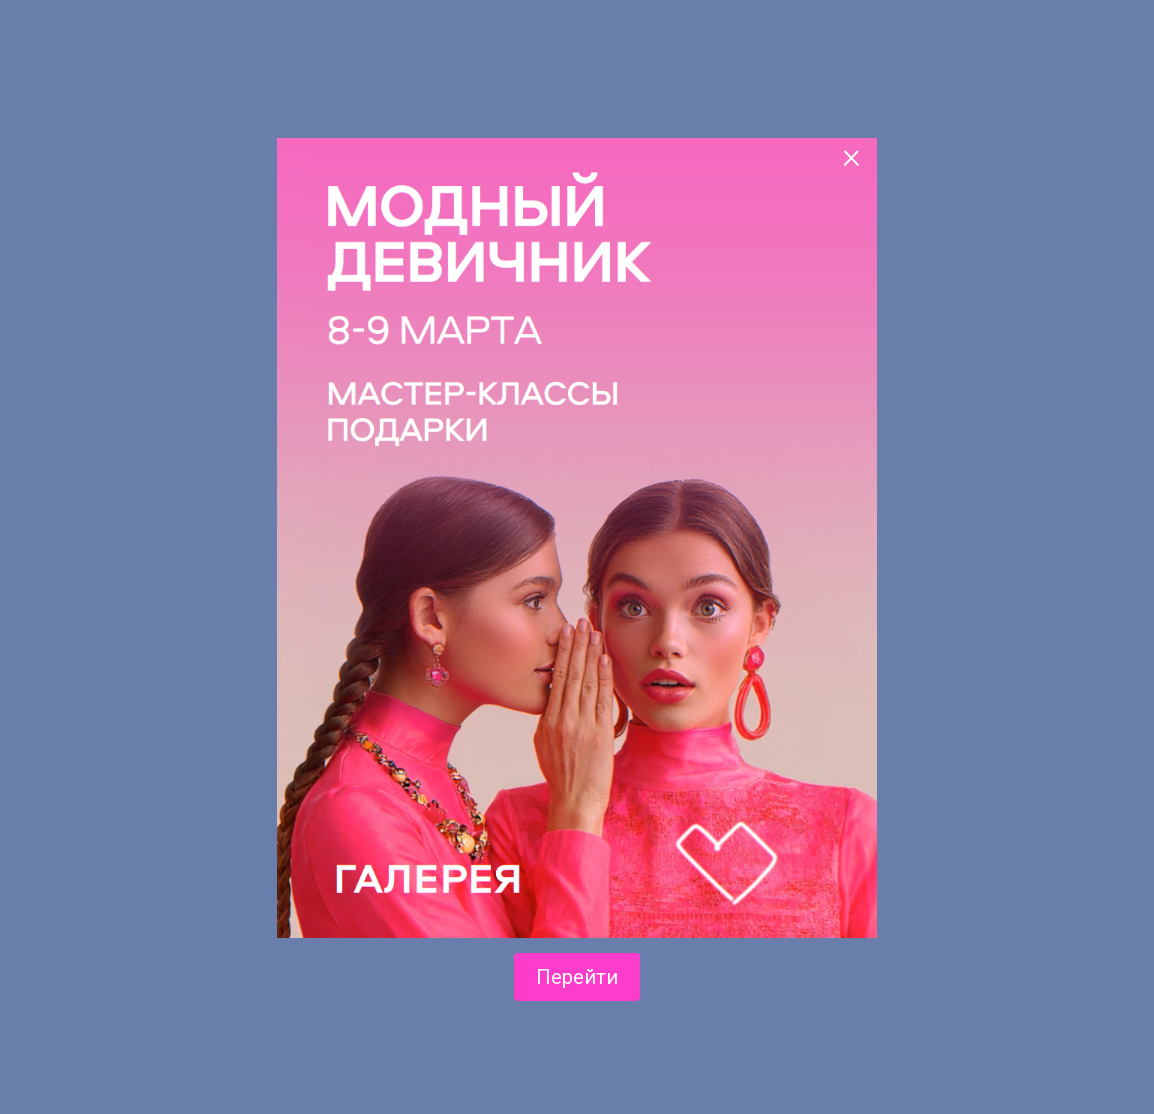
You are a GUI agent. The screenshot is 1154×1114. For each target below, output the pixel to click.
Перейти (577, 977)
